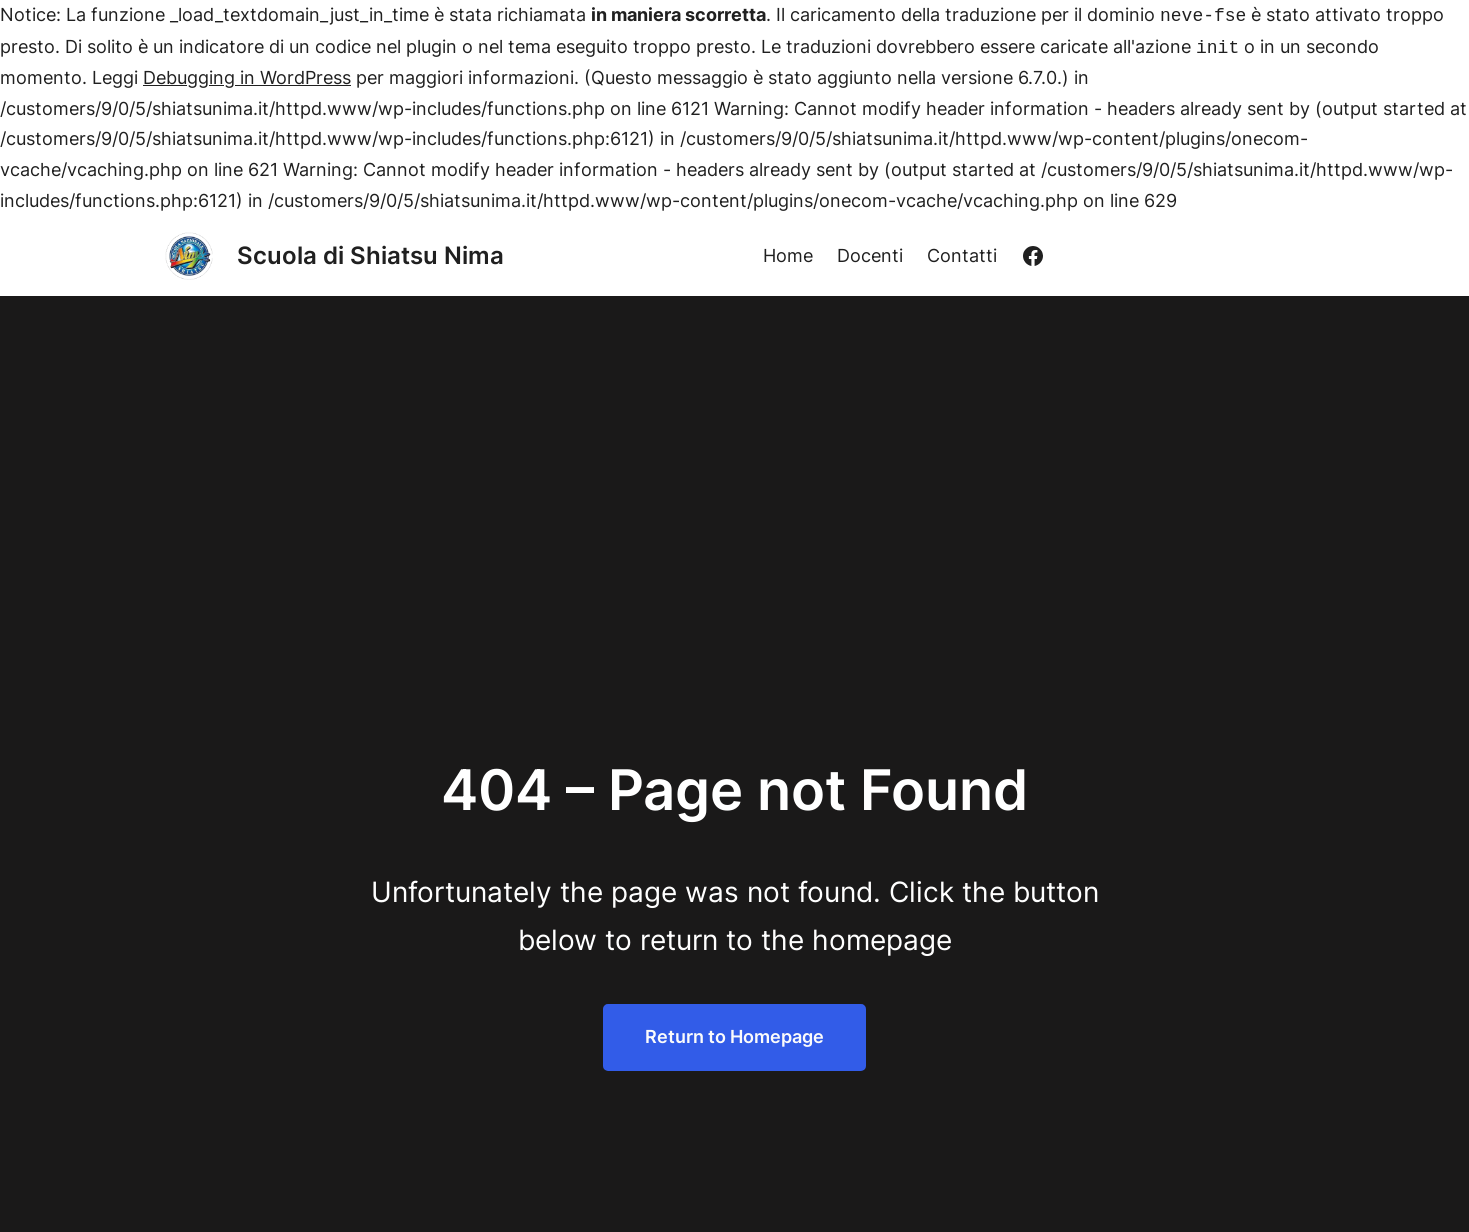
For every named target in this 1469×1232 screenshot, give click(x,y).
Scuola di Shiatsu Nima (370, 255)
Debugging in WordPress (247, 77)
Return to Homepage (734, 1036)
